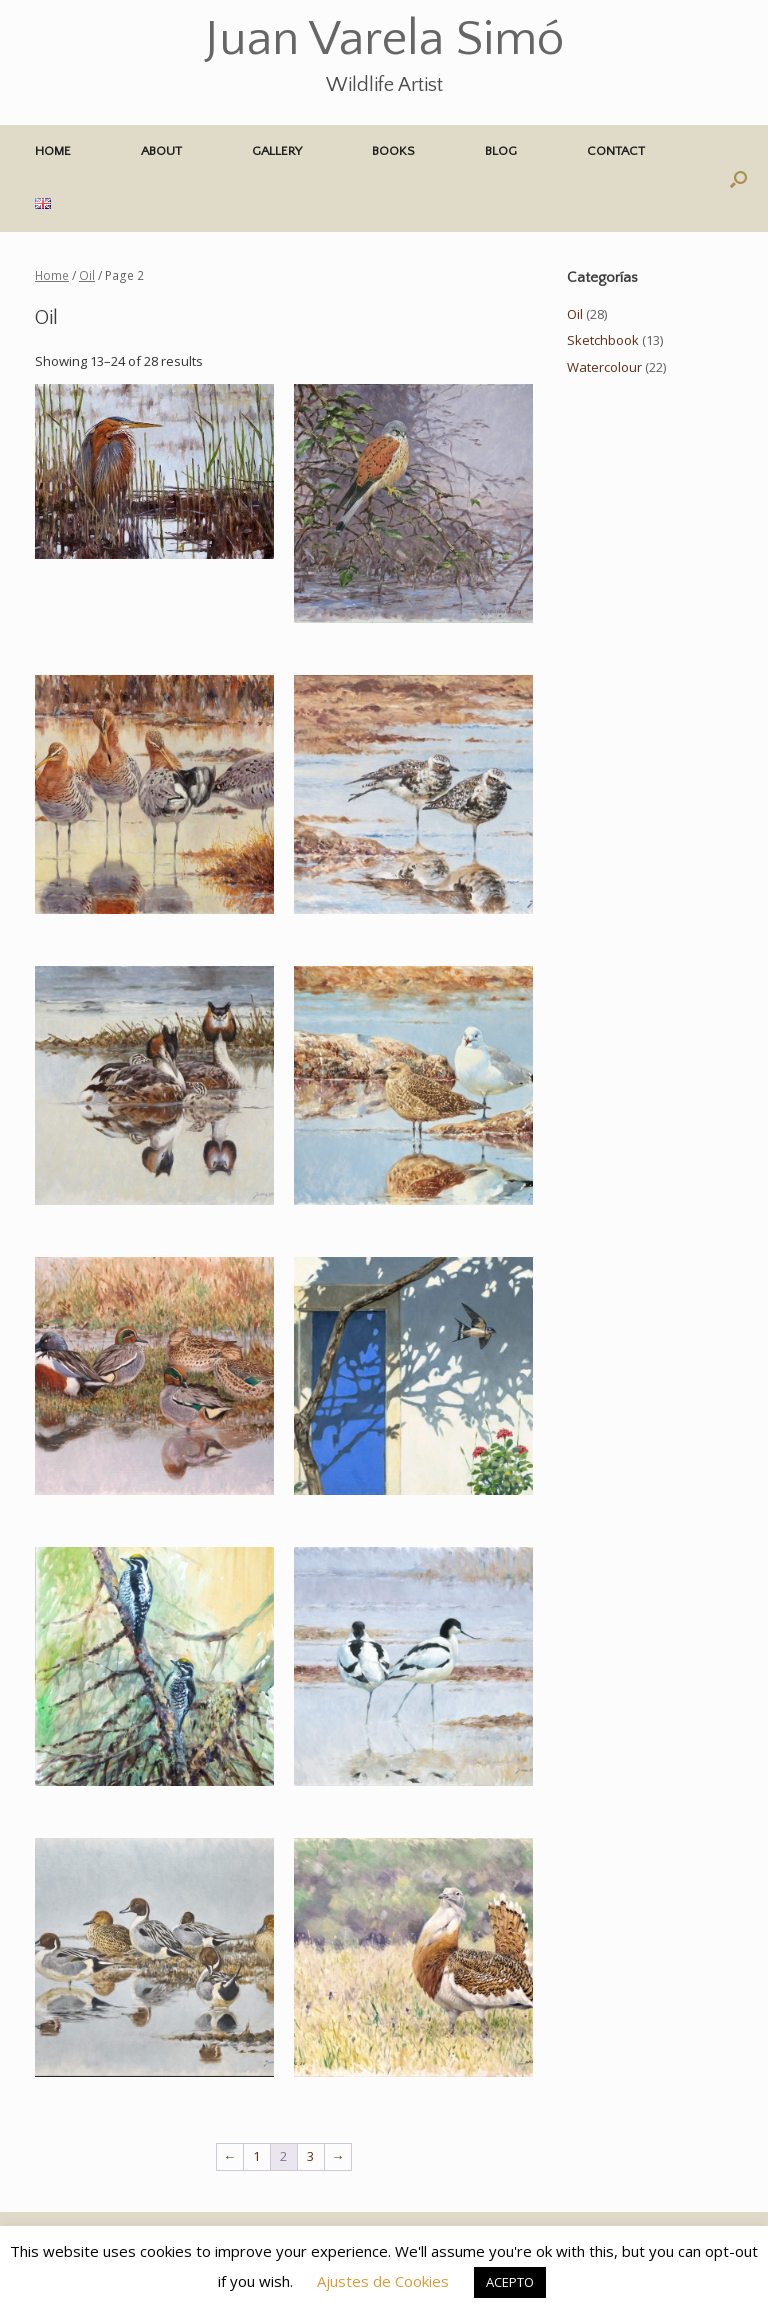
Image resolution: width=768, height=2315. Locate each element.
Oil (87, 275)
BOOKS (393, 151)
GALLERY (277, 151)
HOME (53, 151)
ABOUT (161, 151)
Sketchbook (603, 340)
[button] (738, 178)
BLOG (501, 151)
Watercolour (604, 367)
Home (52, 275)
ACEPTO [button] (510, 2282)
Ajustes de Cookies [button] (383, 2281)
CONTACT (616, 151)
